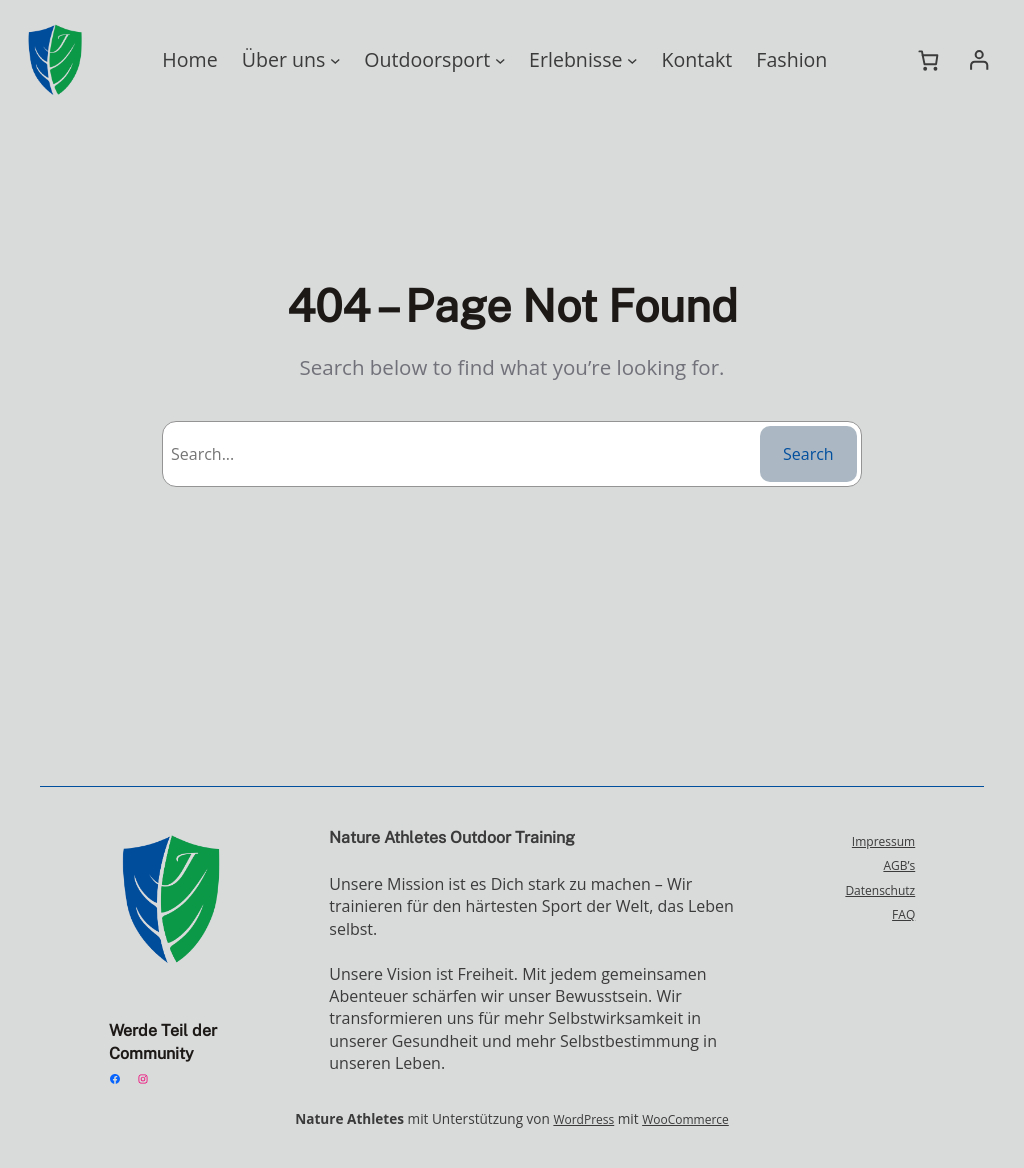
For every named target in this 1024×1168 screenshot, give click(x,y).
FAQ (903, 914)
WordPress (577, 1119)
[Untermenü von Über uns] (341, 60)
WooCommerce (674, 1119)
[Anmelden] (978, 60)
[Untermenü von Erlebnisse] (624, 60)
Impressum (885, 841)
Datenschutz (882, 890)
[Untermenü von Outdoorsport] (494, 60)
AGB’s (898, 865)
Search (808, 453)
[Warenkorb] (928, 59)
